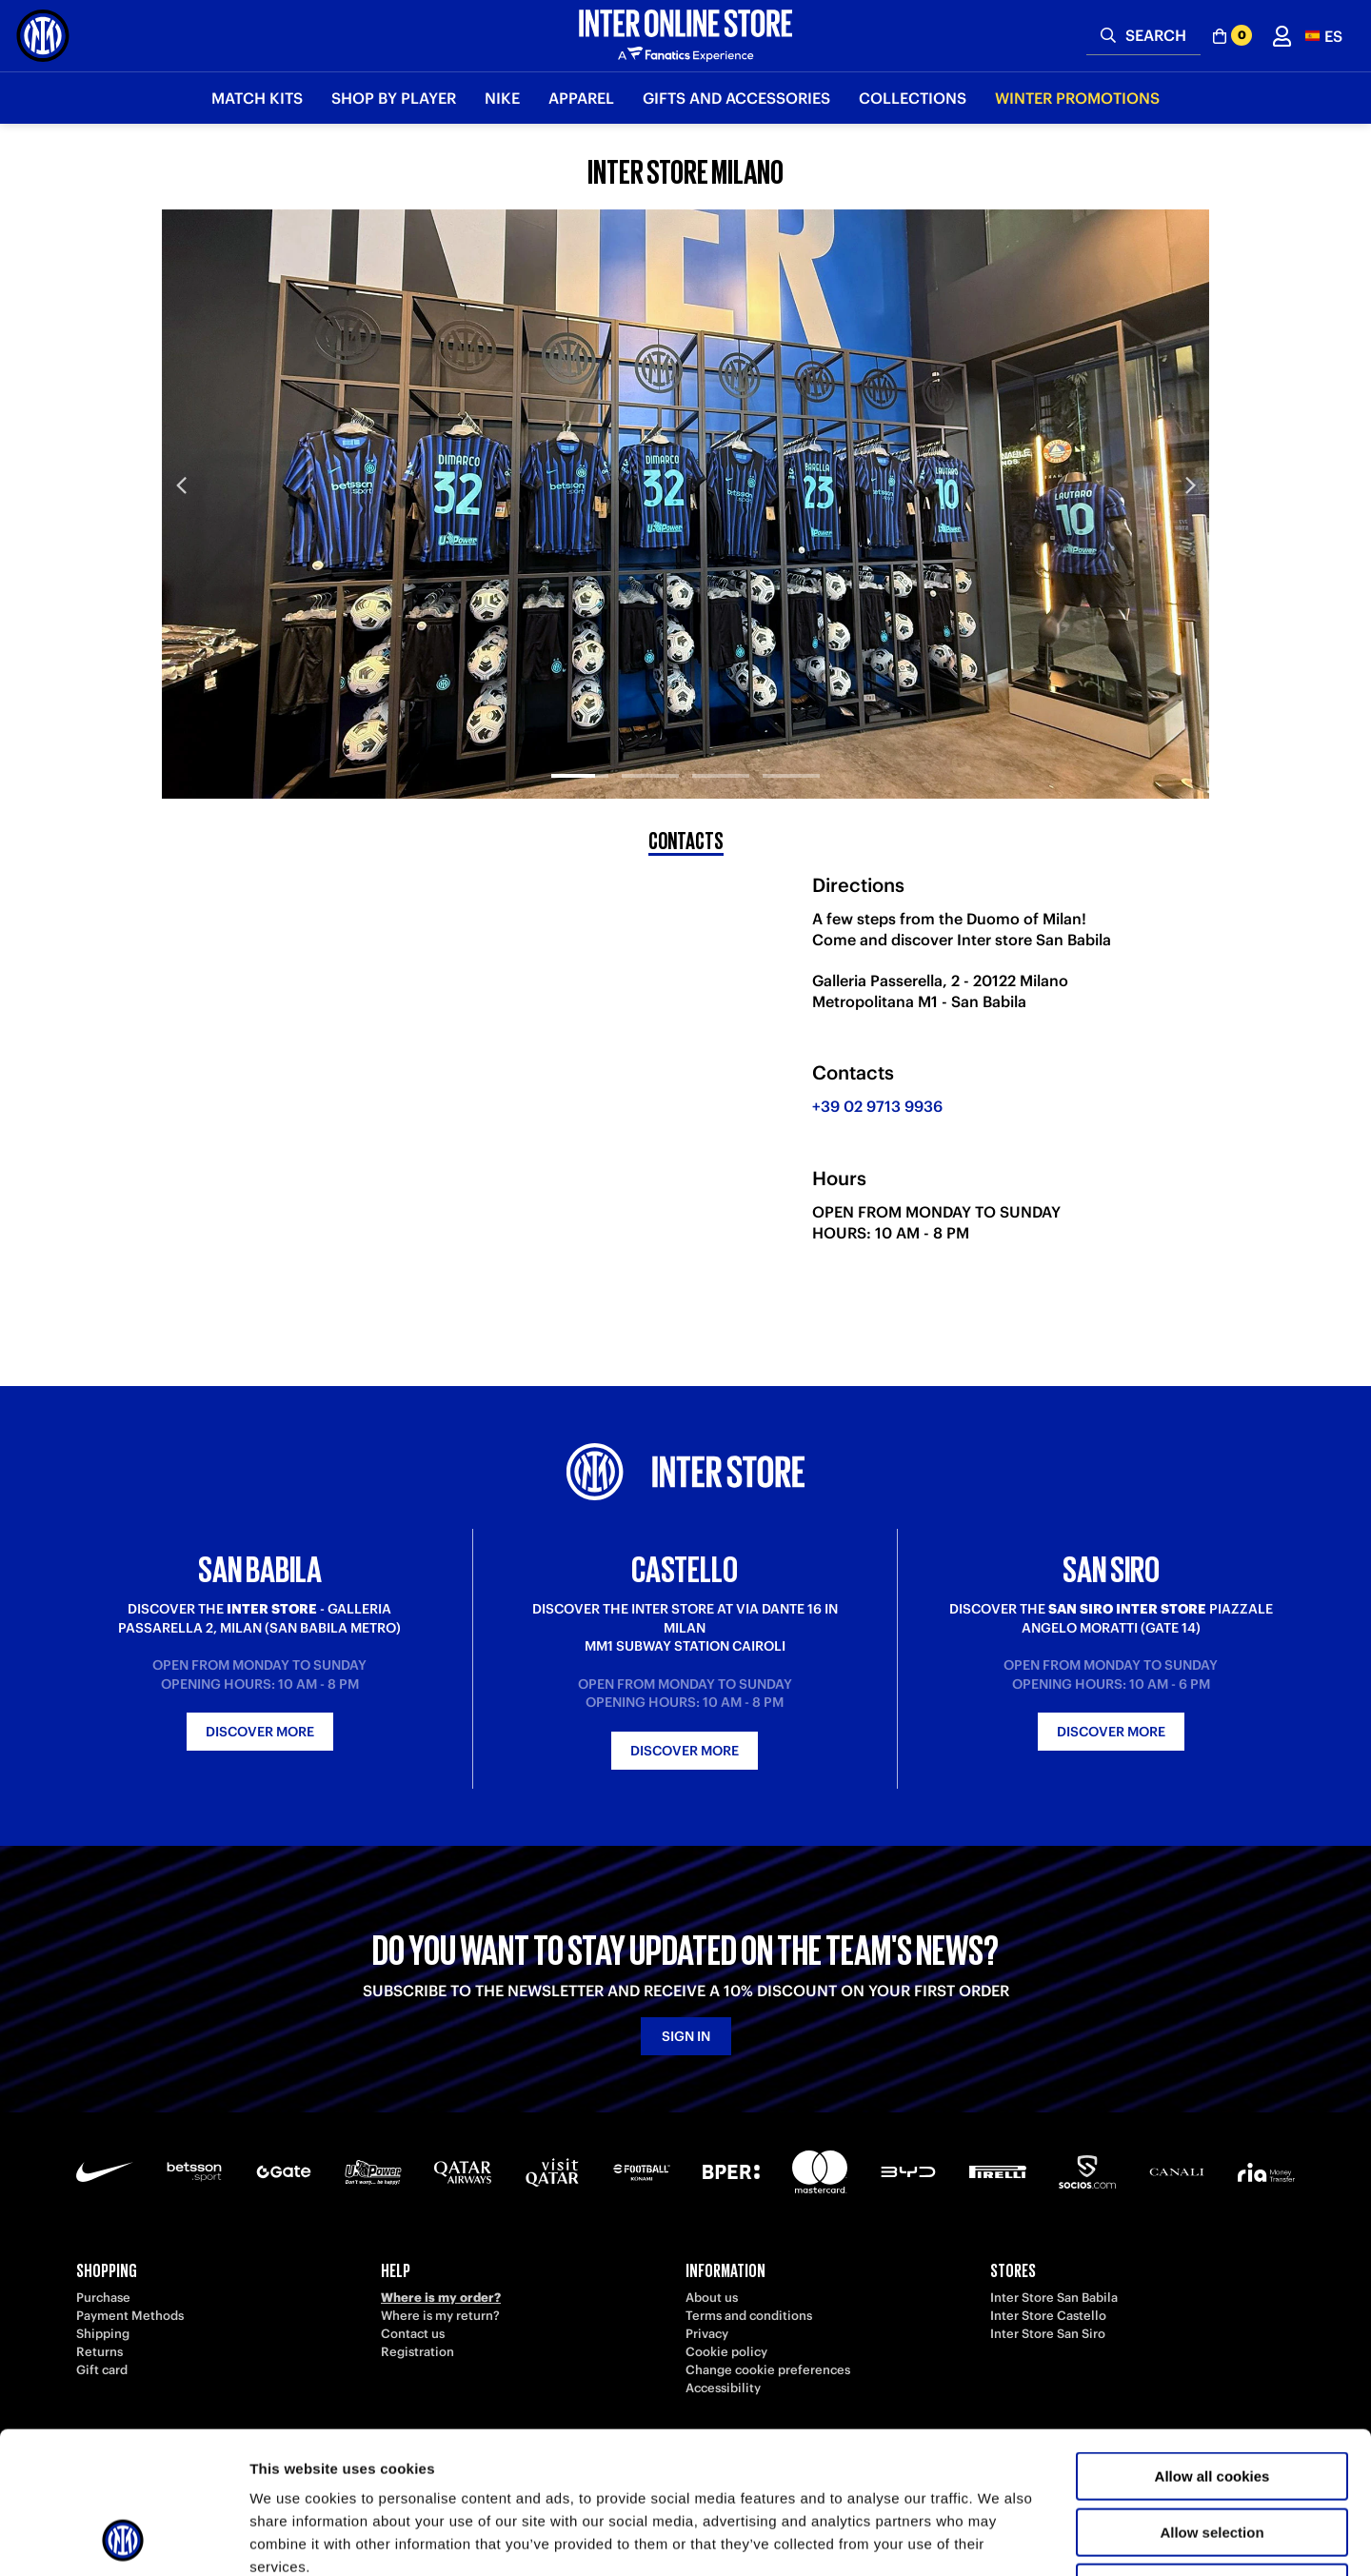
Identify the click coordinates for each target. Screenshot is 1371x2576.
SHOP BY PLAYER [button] (393, 98)
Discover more (260, 1731)
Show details (999, 2538)
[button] (1323, 35)
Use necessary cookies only (1212, 2455)
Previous (181, 485)
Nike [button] (502, 98)
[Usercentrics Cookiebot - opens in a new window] (123, 2539)
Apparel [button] (581, 98)
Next (1190, 485)
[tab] (580, 759)
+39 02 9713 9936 (877, 1106)
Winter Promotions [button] (1077, 98)
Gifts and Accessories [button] (736, 98)
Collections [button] (912, 98)
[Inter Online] (42, 35)
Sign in (686, 2036)
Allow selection (1211, 2399)
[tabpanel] (685, 504)
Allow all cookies (1212, 2343)
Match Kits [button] (257, 98)
